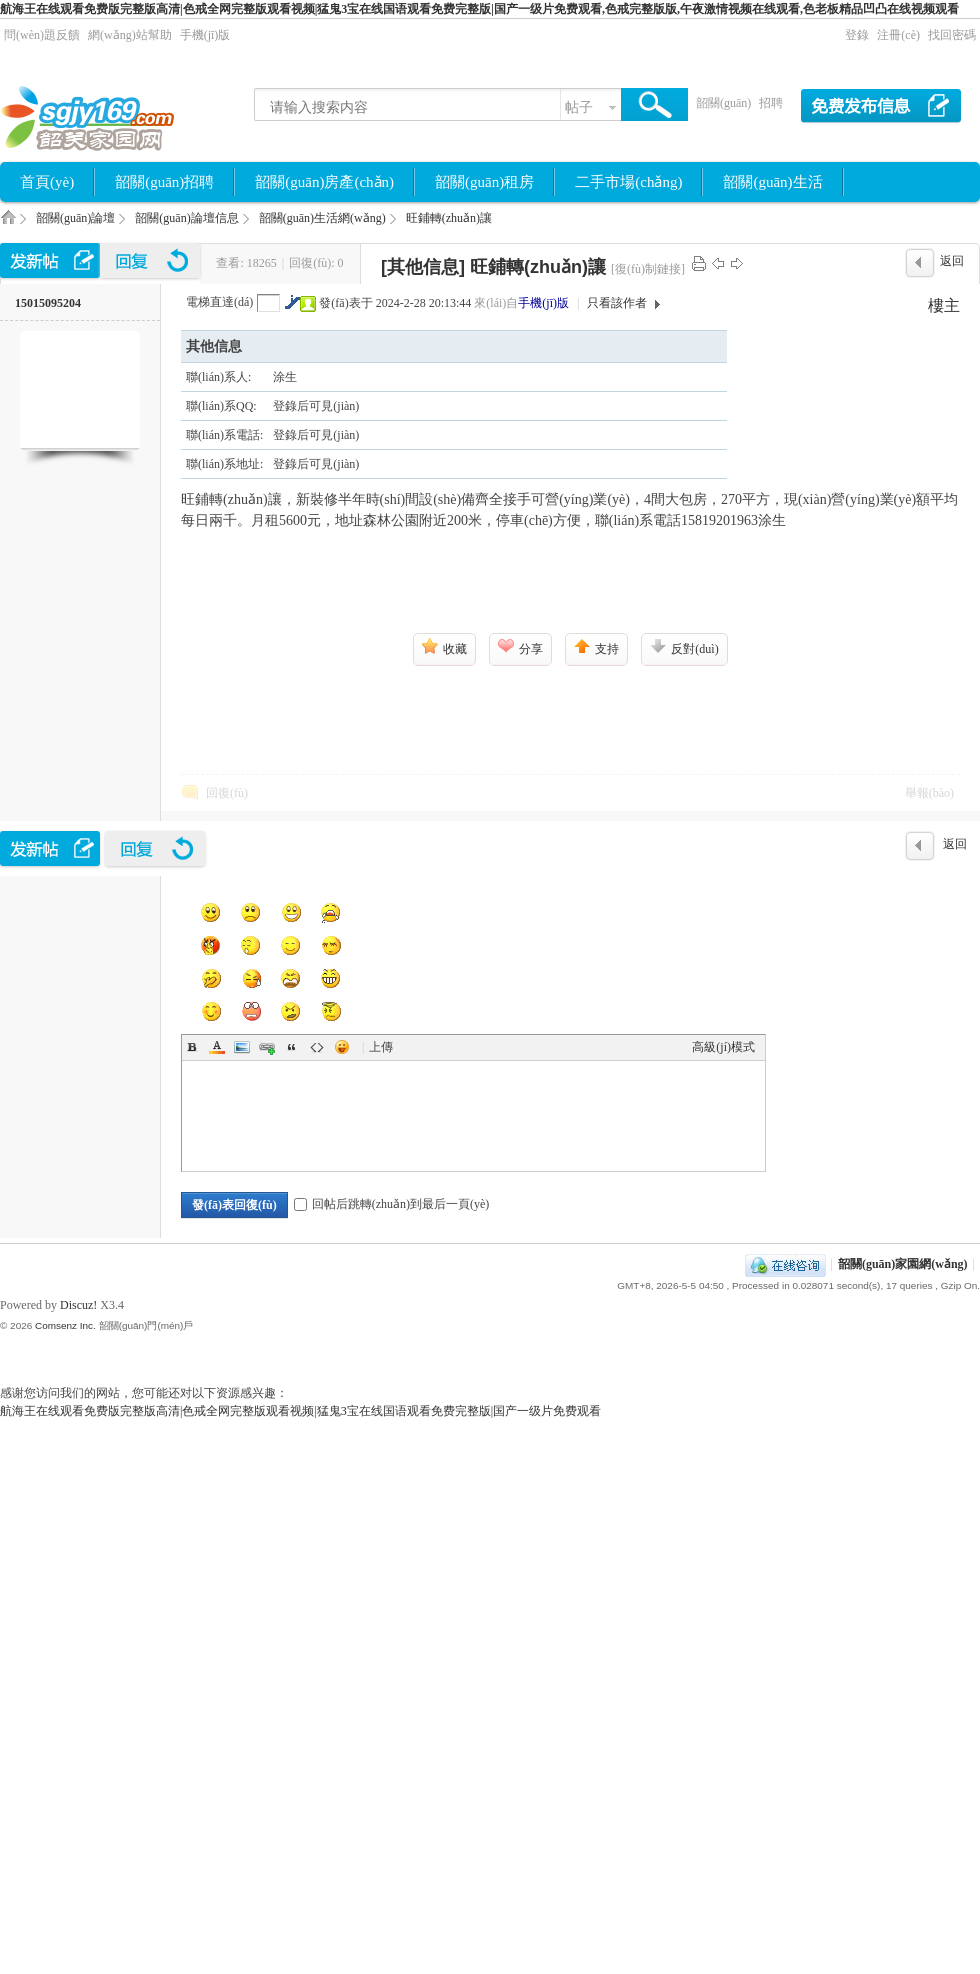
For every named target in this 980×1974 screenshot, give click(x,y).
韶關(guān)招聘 (164, 182)
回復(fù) (227, 793)
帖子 (579, 107)
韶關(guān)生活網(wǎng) (322, 218)
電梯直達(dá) (219, 302)
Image (242, 1047)
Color (217, 1047)
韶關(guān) (723, 103)
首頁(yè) (47, 182)
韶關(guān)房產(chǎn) (324, 182)
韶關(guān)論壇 (75, 218)
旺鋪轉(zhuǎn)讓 (449, 218)
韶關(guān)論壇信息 (186, 218)
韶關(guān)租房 (484, 182)
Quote (292, 1047)
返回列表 (952, 266)
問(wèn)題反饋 (42, 35)
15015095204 (48, 303)
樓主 (944, 305)
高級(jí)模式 (723, 1047)
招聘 (771, 103)
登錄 (857, 35)
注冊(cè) (898, 35)
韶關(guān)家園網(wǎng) (8, 223)
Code (317, 1047)
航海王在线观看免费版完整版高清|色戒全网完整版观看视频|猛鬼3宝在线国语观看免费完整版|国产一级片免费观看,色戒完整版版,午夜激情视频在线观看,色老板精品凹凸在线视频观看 (479, 9)
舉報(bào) (929, 793)
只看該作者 (617, 303)
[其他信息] (423, 267)
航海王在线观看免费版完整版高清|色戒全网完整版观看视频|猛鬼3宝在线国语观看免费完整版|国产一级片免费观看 (300, 1411)
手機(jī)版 (205, 35)
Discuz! (78, 1305)
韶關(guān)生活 (772, 182)
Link (267, 1047)
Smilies (342, 1047)
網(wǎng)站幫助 (130, 35)
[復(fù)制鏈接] (648, 269)
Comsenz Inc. (65, 1325)
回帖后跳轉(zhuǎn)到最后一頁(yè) (392, 1204)
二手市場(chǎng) (628, 182)
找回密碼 (952, 35)
